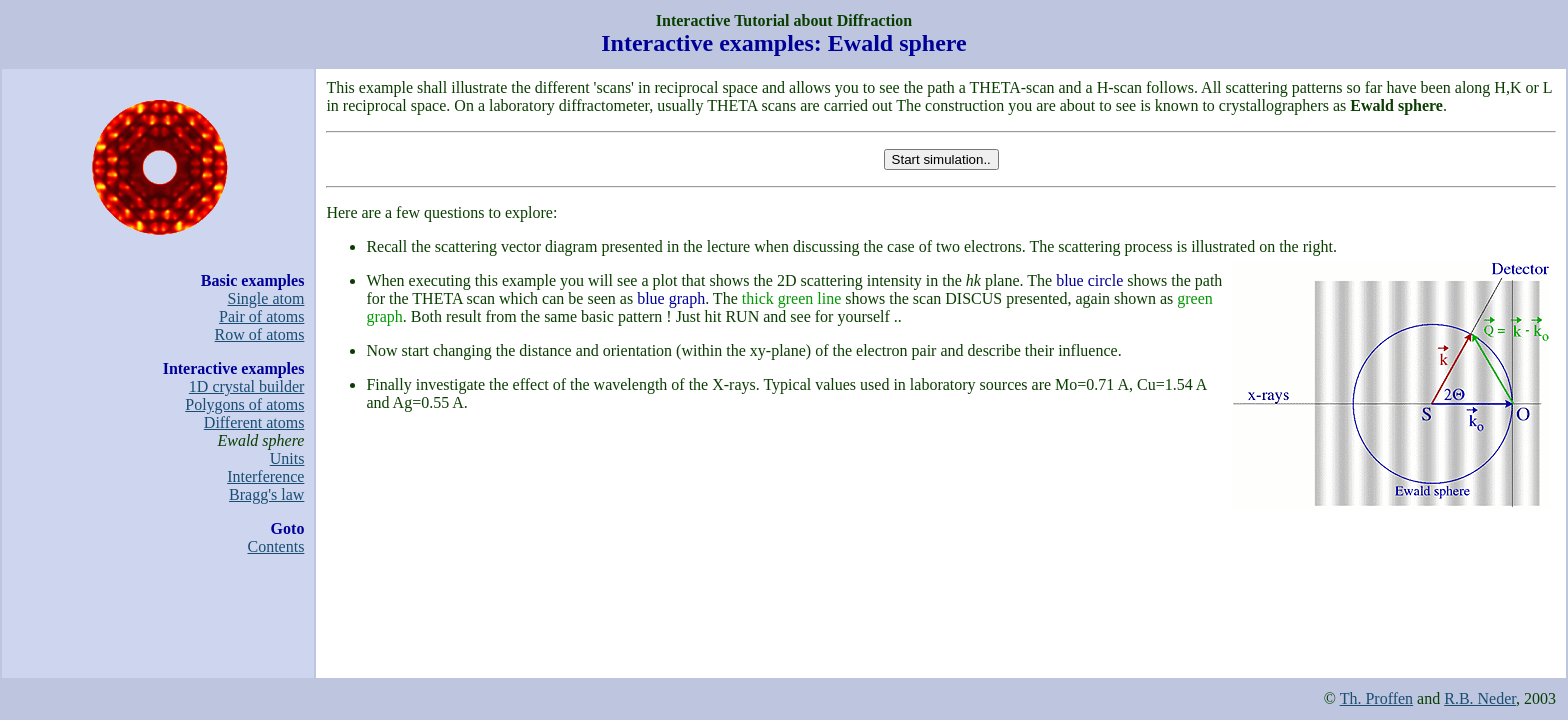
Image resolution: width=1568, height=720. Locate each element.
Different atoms (254, 422)
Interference (265, 476)
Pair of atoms (261, 316)
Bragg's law (266, 494)
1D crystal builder (247, 386)
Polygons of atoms (244, 404)
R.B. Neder (1480, 698)
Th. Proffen (1376, 698)
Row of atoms (260, 334)
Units (287, 458)
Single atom (266, 298)
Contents (276, 546)
